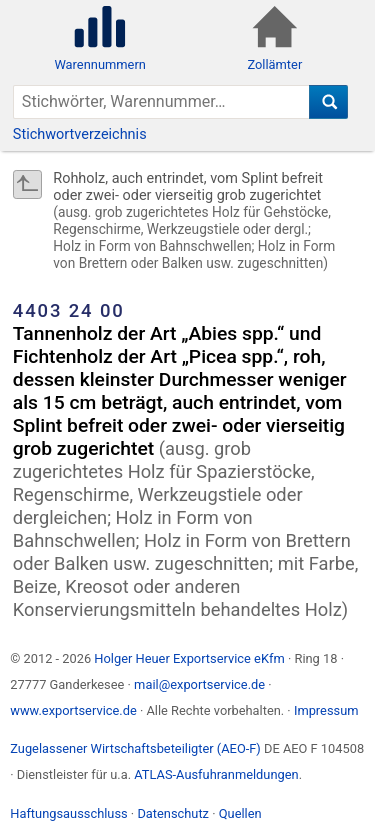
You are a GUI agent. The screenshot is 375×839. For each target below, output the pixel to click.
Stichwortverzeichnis (80, 134)
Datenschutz (173, 813)
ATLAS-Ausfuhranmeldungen (216, 774)
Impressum (326, 710)
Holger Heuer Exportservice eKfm (189, 658)
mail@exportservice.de (199, 684)
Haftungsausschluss (68, 813)
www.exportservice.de (73, 710)
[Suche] (328, 102)
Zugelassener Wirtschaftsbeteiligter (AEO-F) (135, 748)
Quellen (240, 813)
